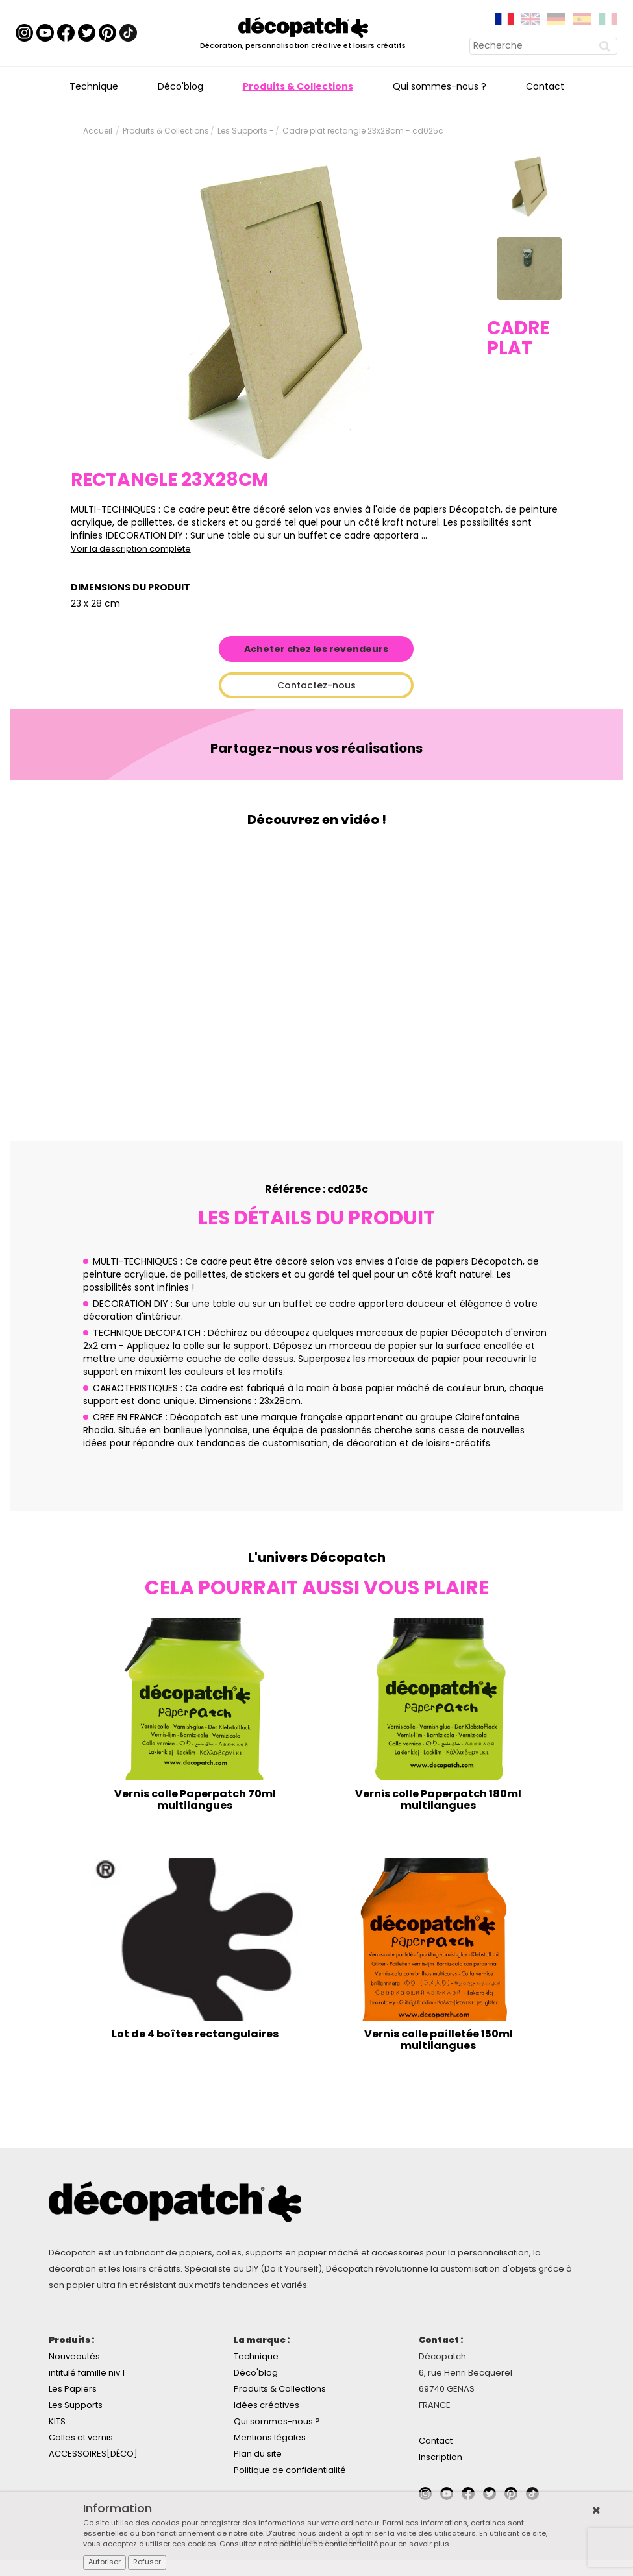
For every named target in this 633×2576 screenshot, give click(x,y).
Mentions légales (270, 2437)
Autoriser (104, 2562)
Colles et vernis (81, 2437)
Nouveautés (74, 2356)
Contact (545, 86)
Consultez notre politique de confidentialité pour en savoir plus (334, 2543)
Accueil (97, 130)
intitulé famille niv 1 (87, 2372)
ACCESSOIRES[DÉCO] (93, 2454)
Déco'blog (180, 86)
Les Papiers (73, 2389)
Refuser (147, 2562)
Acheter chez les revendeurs (316, 648)
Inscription (440, 2457)
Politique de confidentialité (290, 2470)
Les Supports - (245, 130)
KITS (57, 2421)
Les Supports (76, 2405)
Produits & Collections (298, 86)
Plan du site (258, 2454)
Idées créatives (266, 2405)
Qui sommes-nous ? (439, 86)
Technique (93, 86)
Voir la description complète (131, 548)
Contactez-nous (316, 685)
